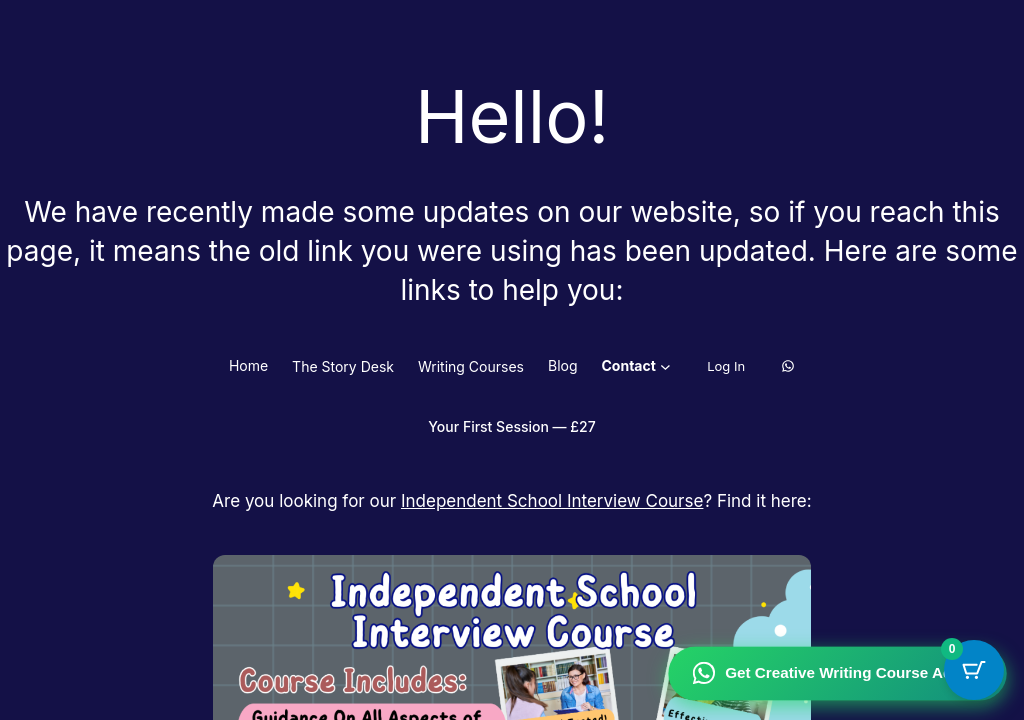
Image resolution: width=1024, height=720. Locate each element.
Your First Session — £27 (511, 426)
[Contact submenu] (665, 366)
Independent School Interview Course (552, 501)
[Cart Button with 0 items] (974, 670)
